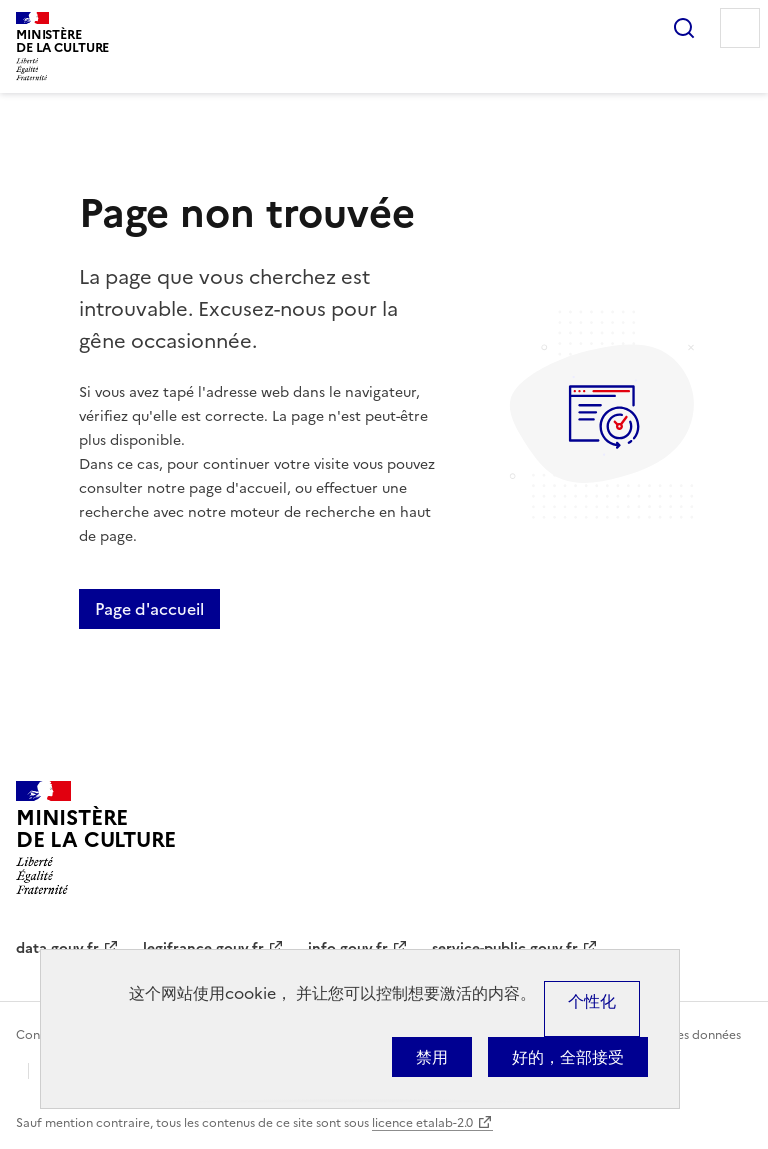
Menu (740, 28)
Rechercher (684, 28)
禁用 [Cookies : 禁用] (432, 1057)
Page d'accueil (149, 609)
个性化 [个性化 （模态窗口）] (592, 1001)
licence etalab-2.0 (422, 1123)
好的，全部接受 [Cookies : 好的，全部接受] (568, 1057)
